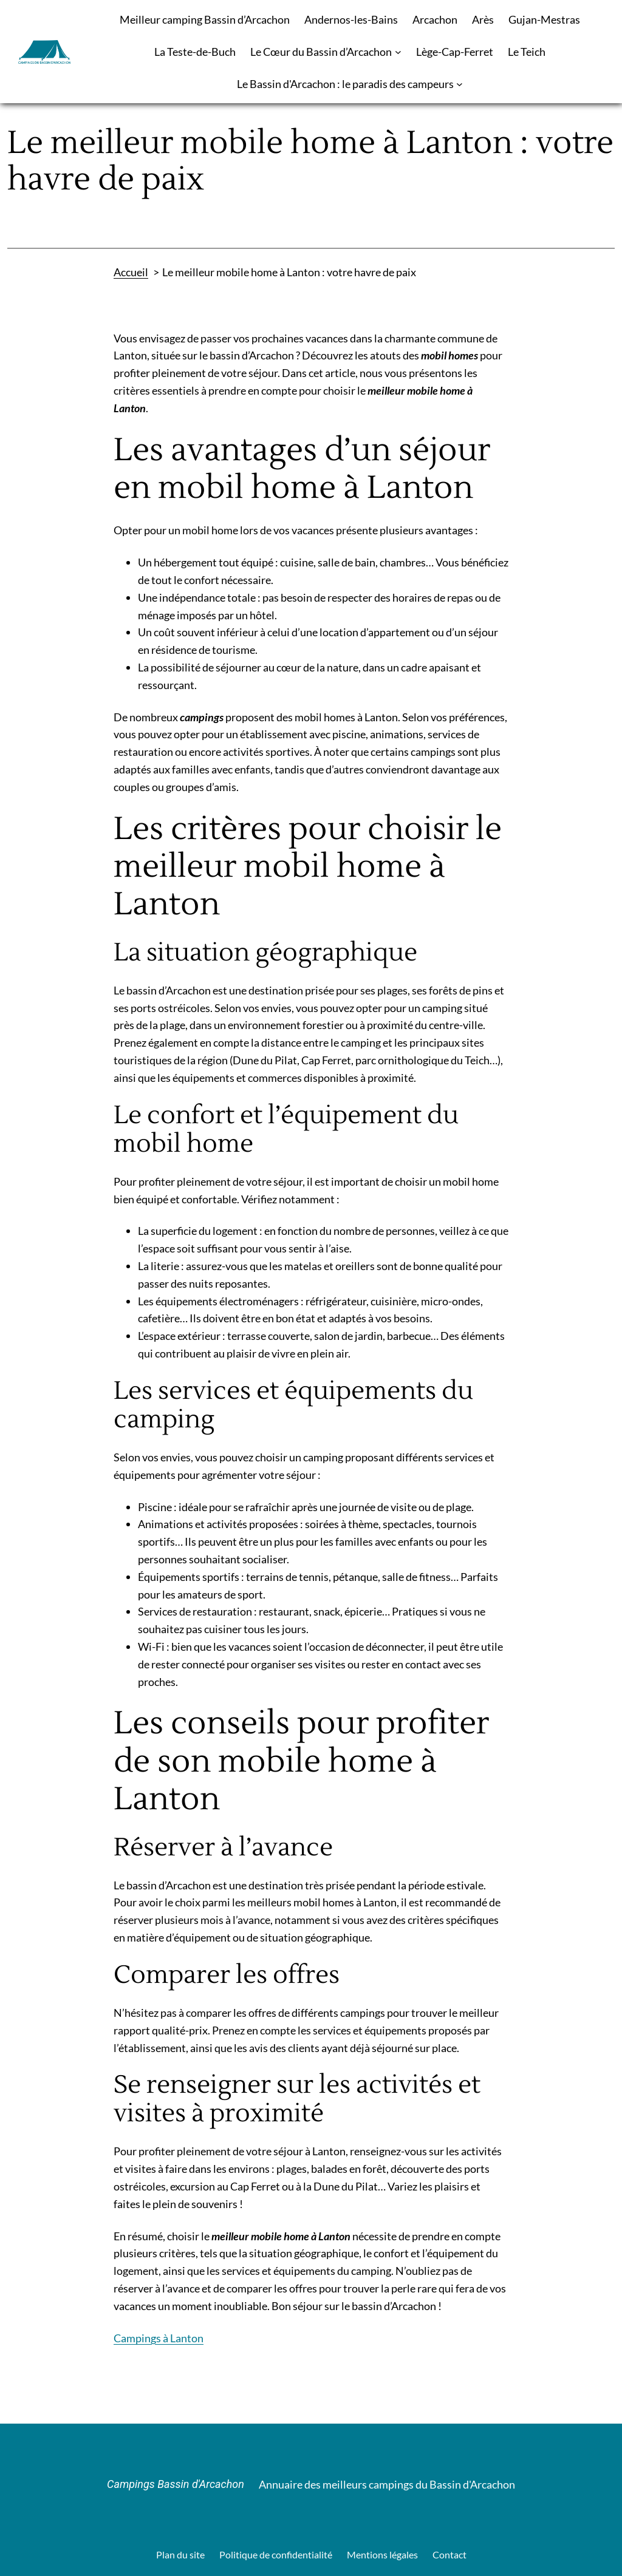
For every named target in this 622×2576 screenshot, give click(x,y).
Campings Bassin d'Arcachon (175, 2484)
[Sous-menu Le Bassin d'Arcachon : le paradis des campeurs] (459, 84)
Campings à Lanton (158, 2338)
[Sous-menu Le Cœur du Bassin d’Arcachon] (398, 52)
